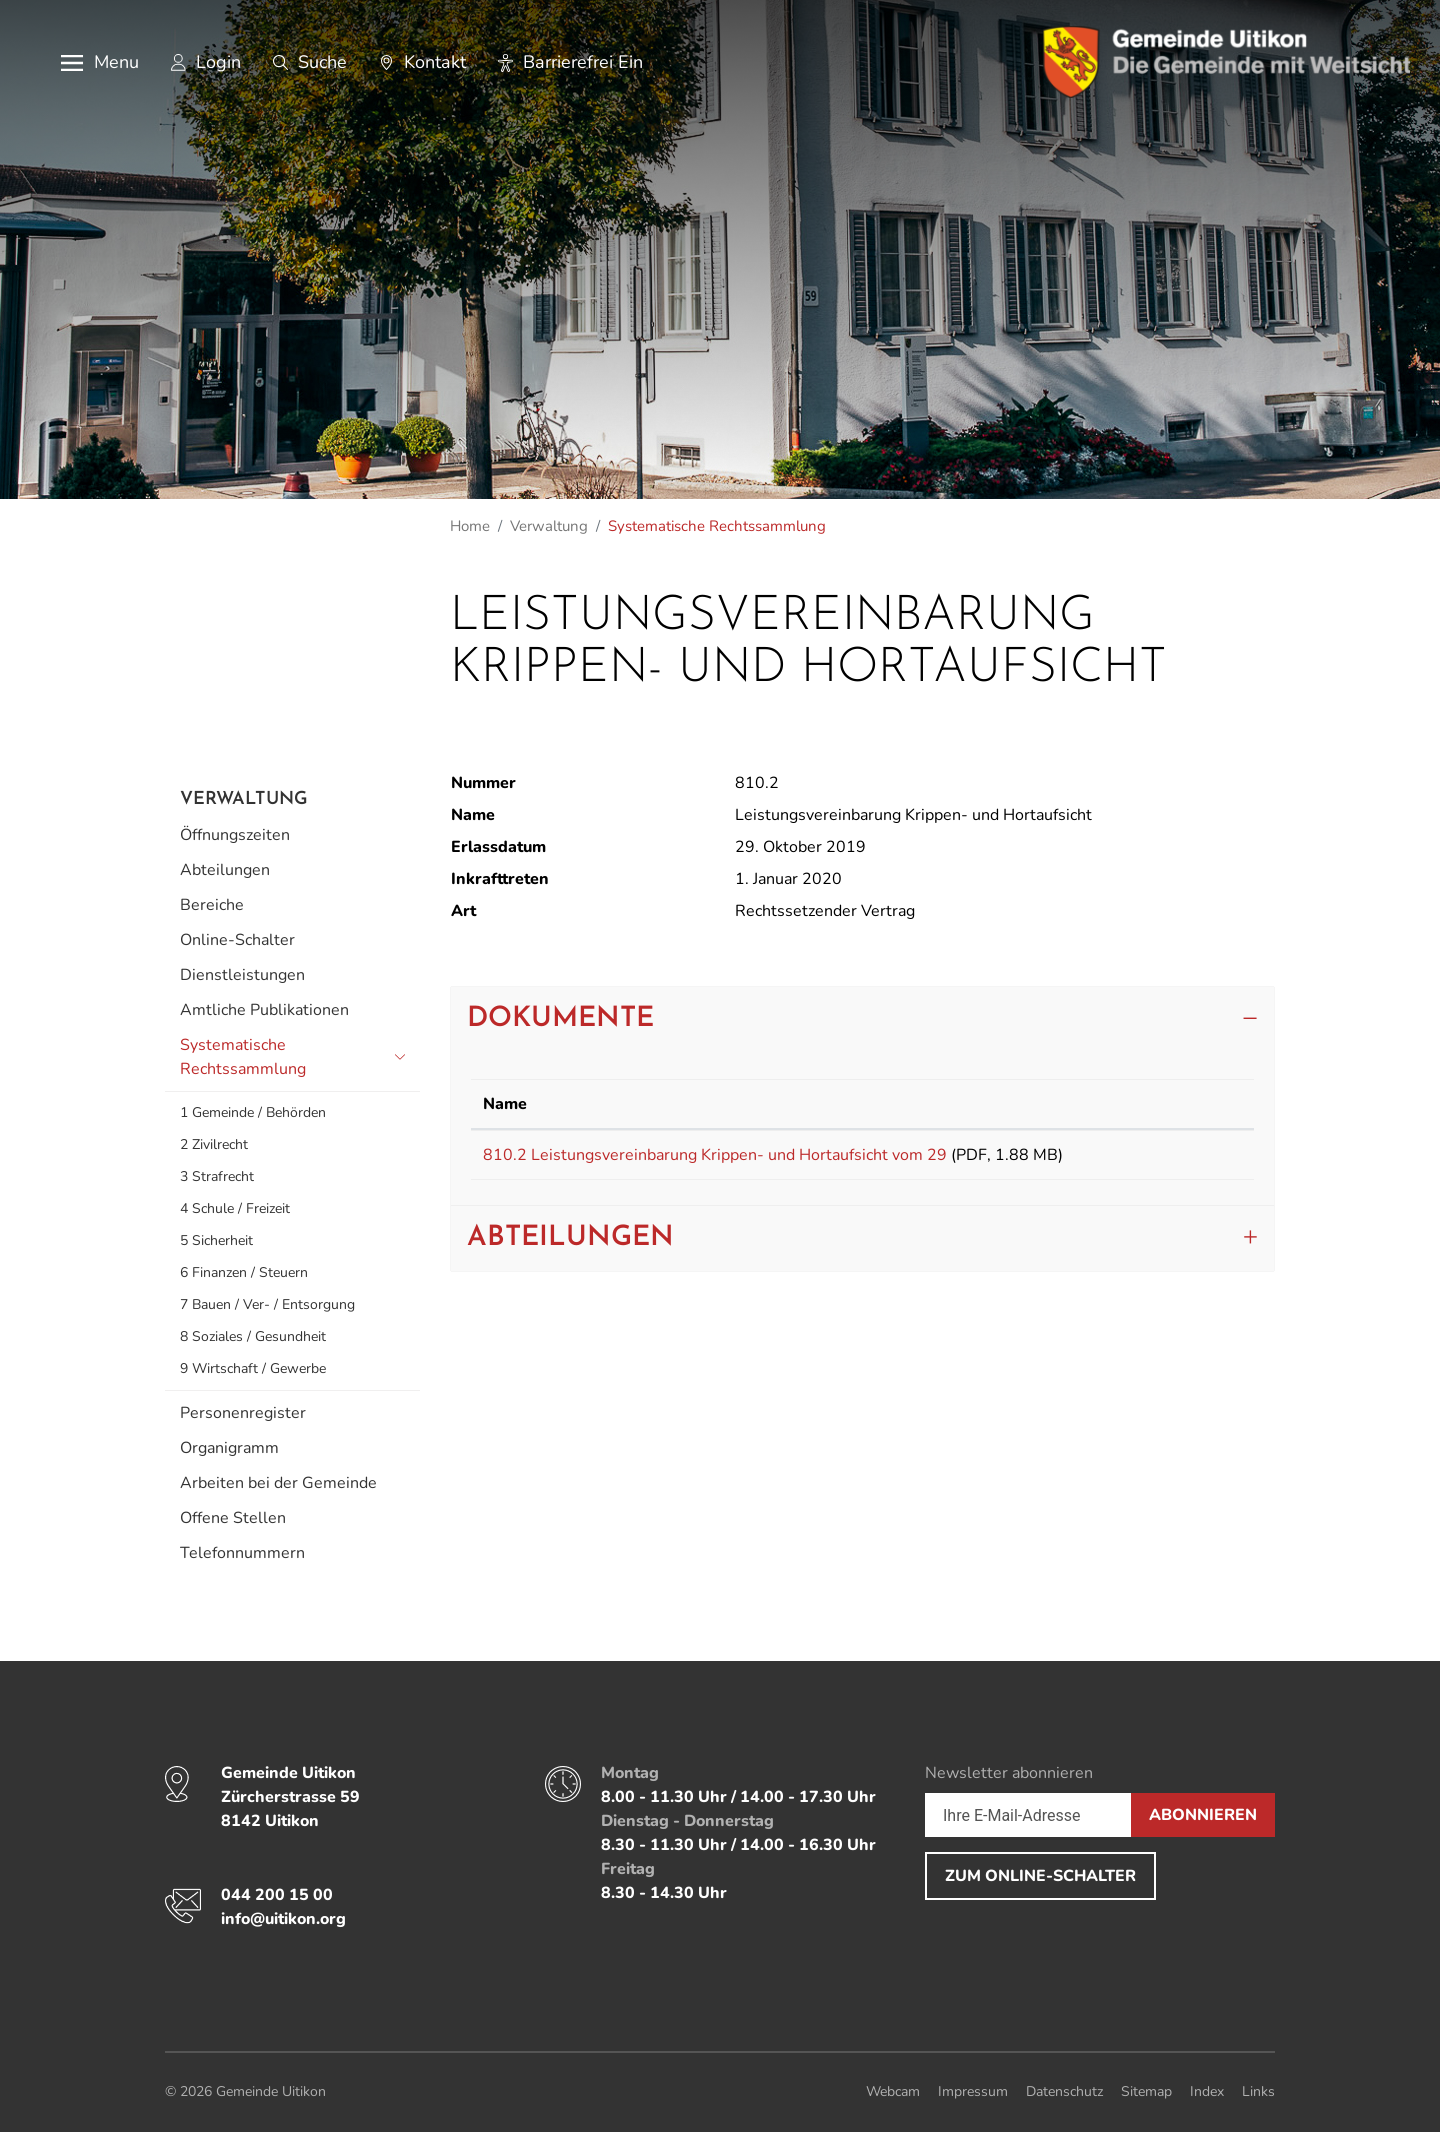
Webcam (893, 2091)
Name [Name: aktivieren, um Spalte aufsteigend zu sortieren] (505, 1104)
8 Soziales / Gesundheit (253, 1336)
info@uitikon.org (283, 1919)
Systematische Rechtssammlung (243, 1060)
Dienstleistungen (242, 975)
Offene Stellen (233, 1518)
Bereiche (212, 905)
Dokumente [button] (560, 1019)
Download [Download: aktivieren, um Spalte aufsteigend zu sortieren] (1187, 1104)
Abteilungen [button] (570, 1245)
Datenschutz (1064, 2091)
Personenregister (243, 1413)
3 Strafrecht (217, 1176)
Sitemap (1146, 2091)
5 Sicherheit (216, 1240)
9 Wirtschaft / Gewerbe (253, 1368)
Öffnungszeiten (235, 835)
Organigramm (229, 1448)
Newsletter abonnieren (1009, 1773)
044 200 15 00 (277, 1895)
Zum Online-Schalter (1040, 1876)
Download (1195, 1158)
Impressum (973, 2091)
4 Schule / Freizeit (235, 1208)
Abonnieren (1203, 1815)
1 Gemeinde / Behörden (253, 1112)
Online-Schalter (237, 940)
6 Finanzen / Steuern (244, 1272)
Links (1258, 2091)
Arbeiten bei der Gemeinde (278, 1483)
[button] (85, 63)
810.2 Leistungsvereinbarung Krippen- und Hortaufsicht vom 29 (715, 1155)
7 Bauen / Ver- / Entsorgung (267, 1304)
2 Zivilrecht (214, 1144)
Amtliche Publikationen (264, 1010)
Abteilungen (225, 870)
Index (1207, 2091)
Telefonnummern (242, 1553)
